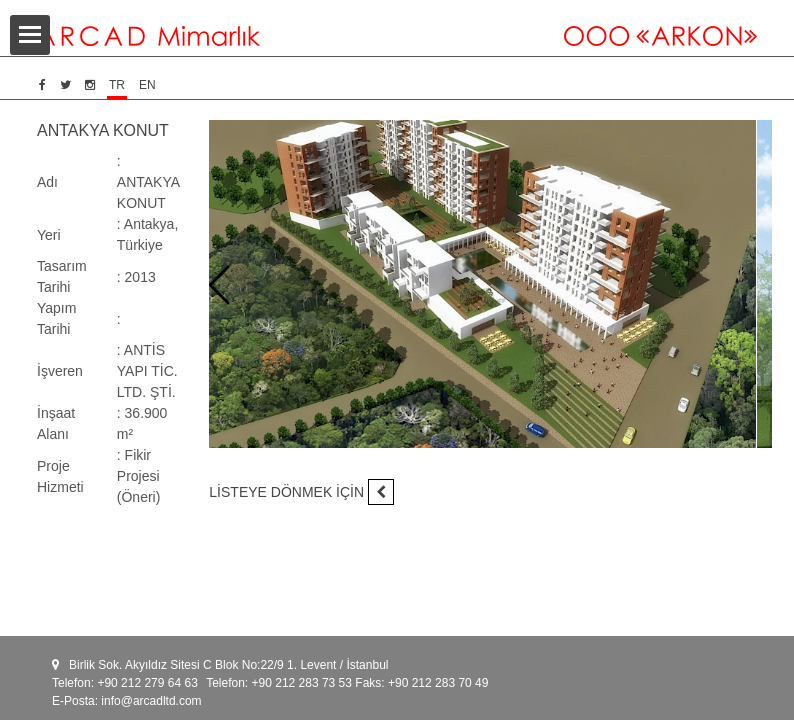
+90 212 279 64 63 (147, 683)
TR (117, 85)
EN (147, 85)
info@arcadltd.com (151, 701)
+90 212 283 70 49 (438, 683)
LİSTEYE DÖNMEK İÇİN (301, 492)
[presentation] (219, 285)
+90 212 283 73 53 (302, 683)
